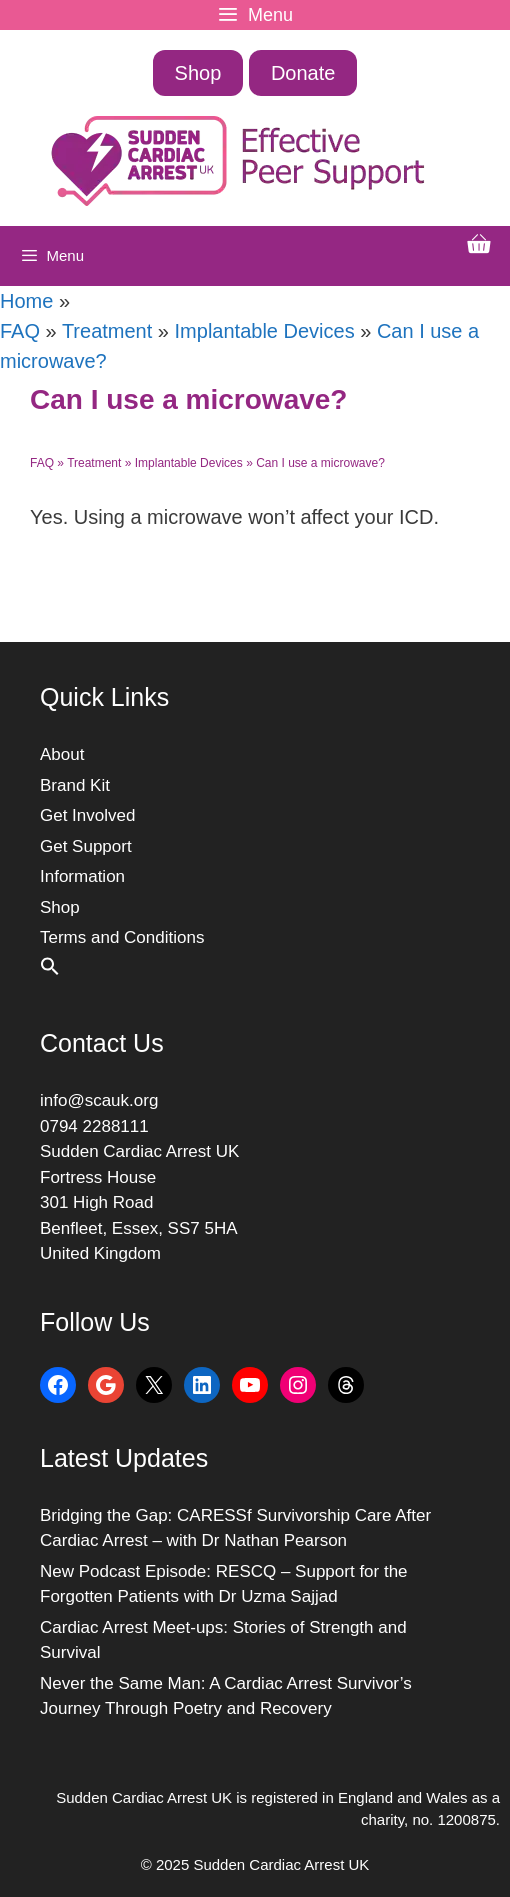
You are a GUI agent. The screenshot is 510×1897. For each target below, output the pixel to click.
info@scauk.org (99, 1100)
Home (26, 301)
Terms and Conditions (122, 937)
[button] (50, 970)
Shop (198, 73)
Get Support (86, 846)
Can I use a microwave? (320, 463)
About (62, 754)
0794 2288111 (94, 1126)
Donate (303, 73)
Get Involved (87, 815)
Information (82, 876)
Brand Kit (75, 785)
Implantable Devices (265, 331)
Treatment (107, 331)
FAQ (20, 331)
